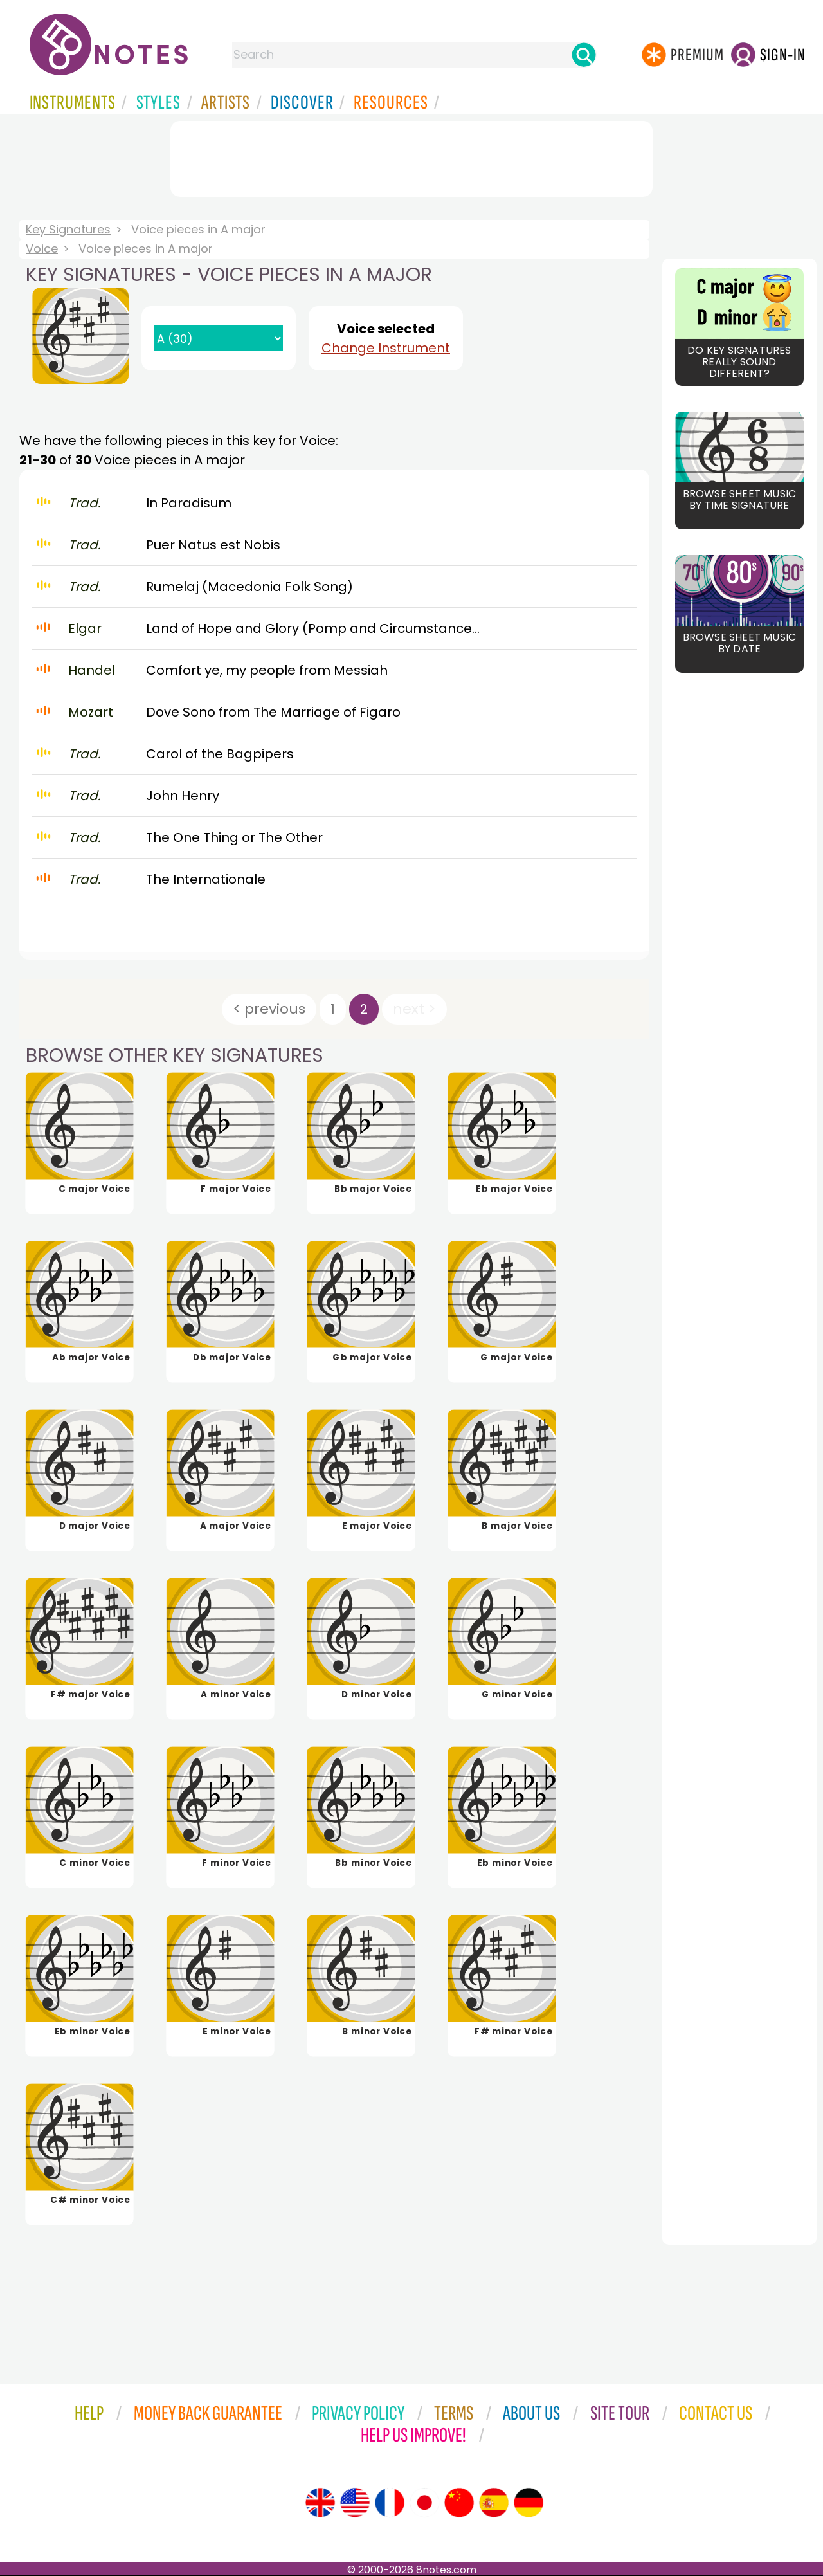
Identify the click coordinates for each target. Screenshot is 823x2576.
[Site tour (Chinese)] (459, 2503)
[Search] (584, 54)
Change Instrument (385, 348)
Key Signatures (68, 229)
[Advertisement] (411, 156)
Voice (42, 249)
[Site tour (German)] (528, 2503)
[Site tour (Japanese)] (424, 2503)
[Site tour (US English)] (355, 2503)
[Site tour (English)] (320, 2503)
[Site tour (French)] (390, 2503)
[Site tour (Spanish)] (494, 2503)
